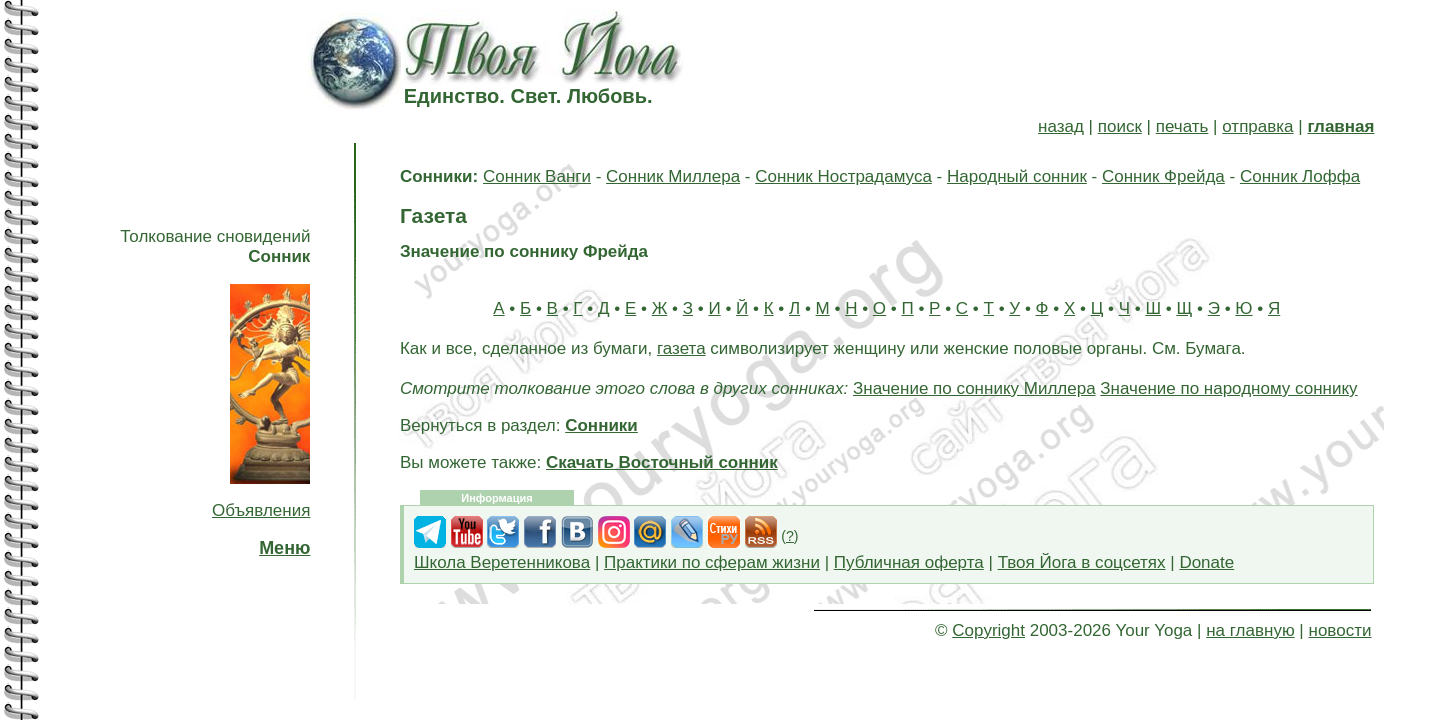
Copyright (988, 630)
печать (1182, 126)
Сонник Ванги (537, 176)
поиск (1120, 126)
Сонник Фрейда (1163, 176)
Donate (1206, 562)
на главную (1250, 630)
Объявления (261, 510)
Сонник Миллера (673, 176)
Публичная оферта (909, 562)
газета (681, 348)
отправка (1257, 126)
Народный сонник (1017, 176)
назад (1061, 126)
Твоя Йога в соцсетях (1082, 562)
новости (1340, 630)
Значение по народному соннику (1228, 388)
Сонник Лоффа (1300, 176)
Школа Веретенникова (502, 562)
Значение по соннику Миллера (974, 388)
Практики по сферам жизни (712, 562)
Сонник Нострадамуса (843, 176)
